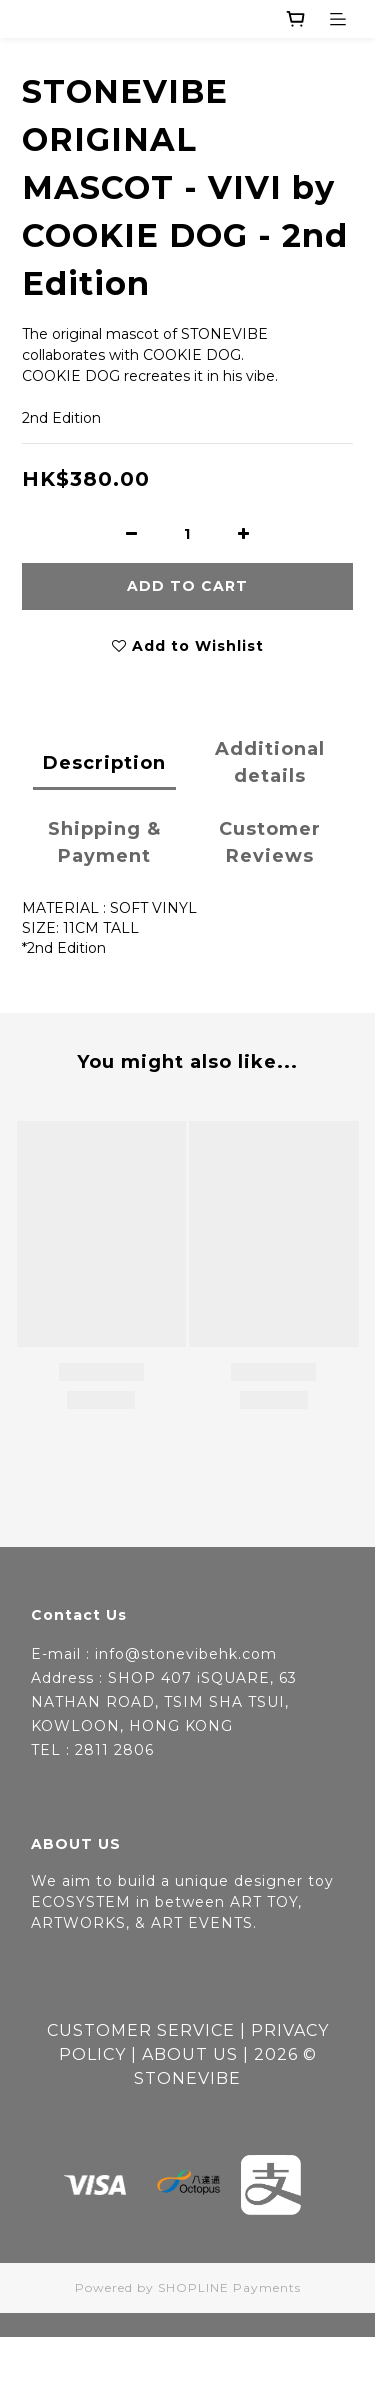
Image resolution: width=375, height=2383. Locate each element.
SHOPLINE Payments (229, 2287)
